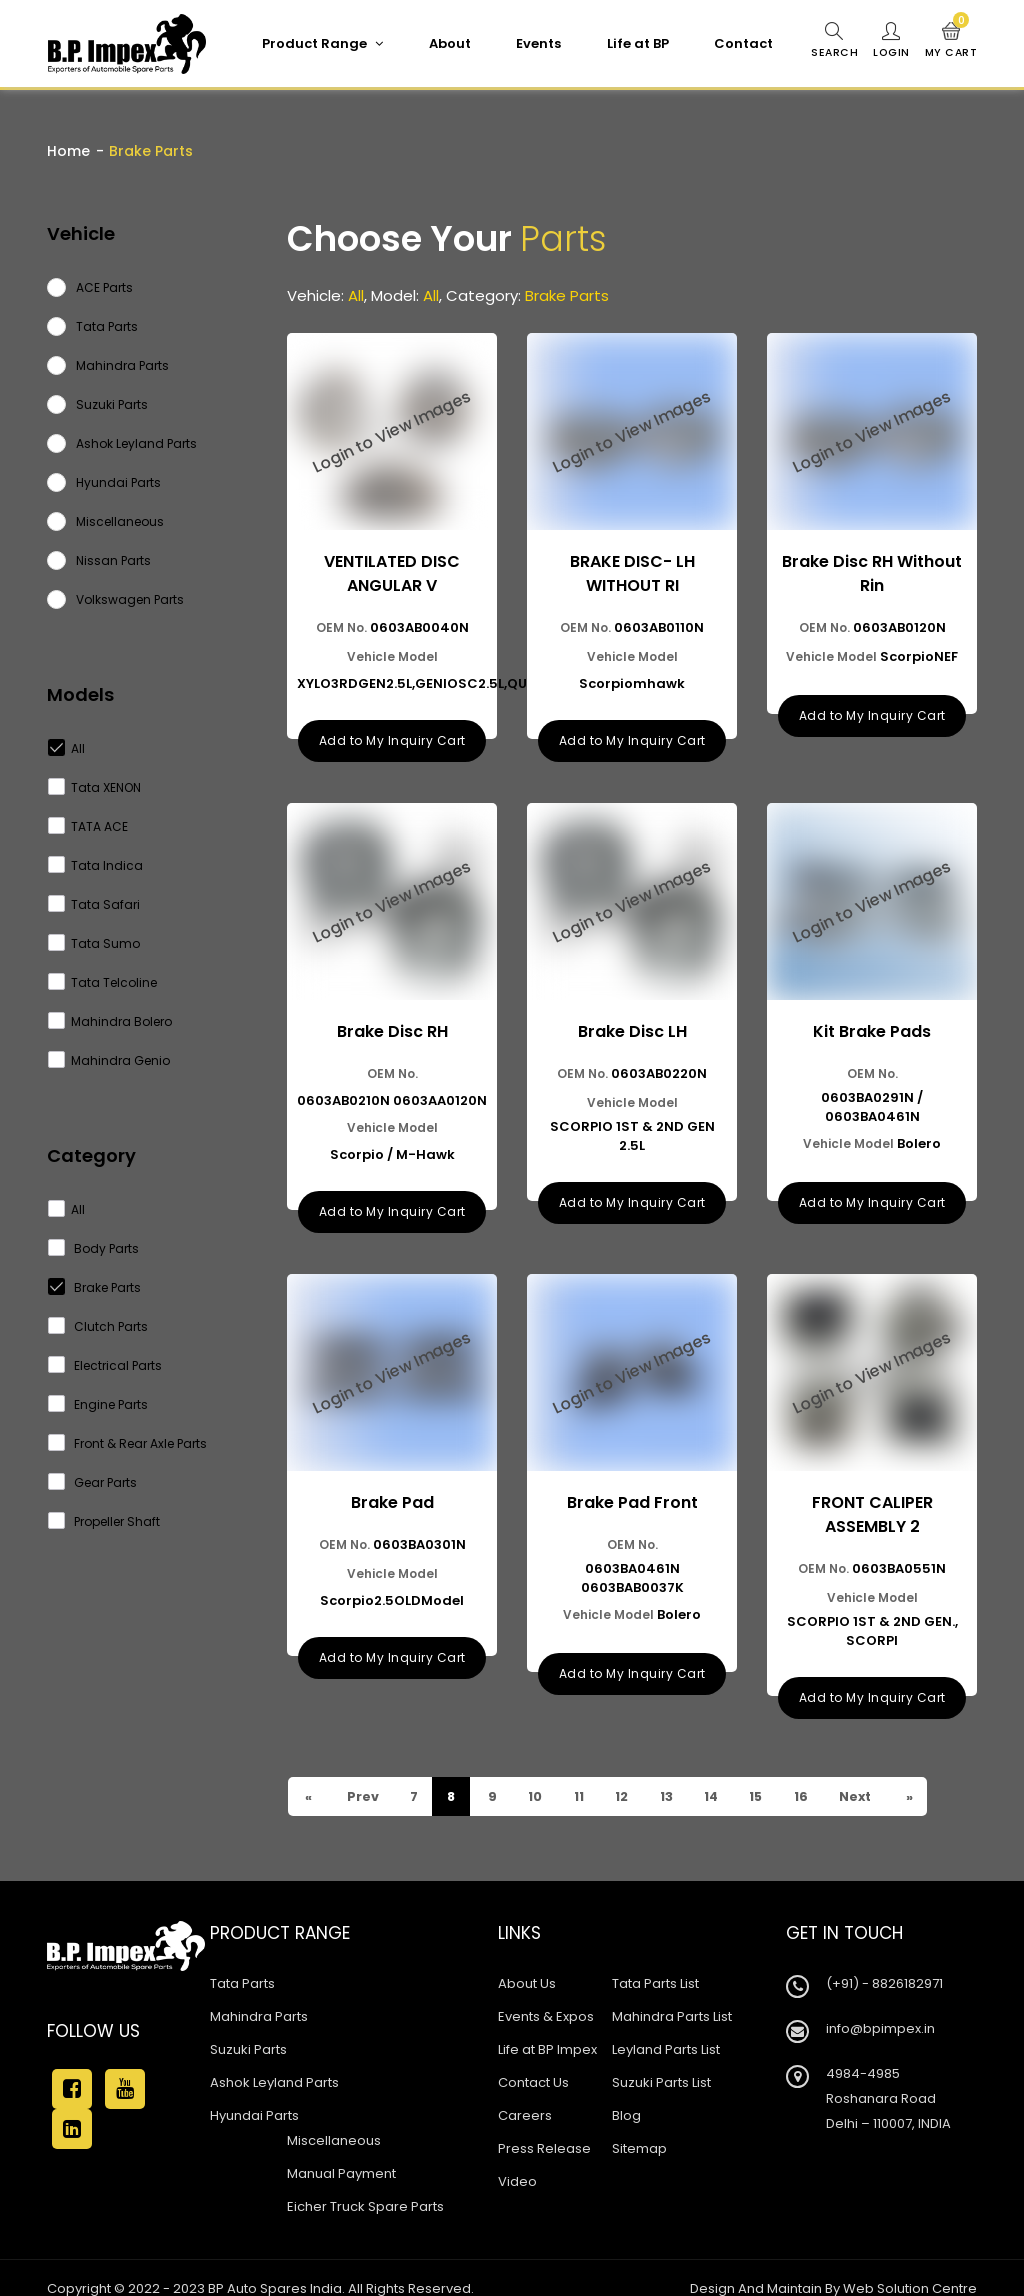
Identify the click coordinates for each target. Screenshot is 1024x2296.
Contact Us (533, 2061)
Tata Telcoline (103, 982)
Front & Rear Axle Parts (128, 1443)
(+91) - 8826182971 (884, 1962)
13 (676, 1775)
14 (723, 1775)
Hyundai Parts (254, 2094)
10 (540, 1775)
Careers (525, 2094)
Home (68, 151)
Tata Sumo (94, 943)
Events (534, 43)
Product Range (318, 43)
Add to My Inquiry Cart (392, 733)
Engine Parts (98, 1404)
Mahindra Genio (109, 1060)
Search (831, 41)
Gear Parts (93, 1482)
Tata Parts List (655, 1962)
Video (517, 2160)
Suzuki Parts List (661, 2061)
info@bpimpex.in (880, 2007)
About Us (527, 1962)
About (446, 43)
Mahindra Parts (259, 1995)
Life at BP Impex (547, 2028)
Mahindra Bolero (110, 1021)
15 (770, 1775)
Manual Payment (341, 2152)
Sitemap (639, 2127)
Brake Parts (95, 1287)
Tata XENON (95, 787)
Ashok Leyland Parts (274, 2061)
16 (817, 1775)
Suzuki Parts (248, 2028)
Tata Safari (94, 904)
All (67, 748)
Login (889, 41)
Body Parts (94, 1248)
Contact (739, 43)
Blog (626, 2094)
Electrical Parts (105, 1365)
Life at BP (634, 43)
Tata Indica (96, 865)
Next (874, 1775)
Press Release (544, 2127)
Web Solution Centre (910, 2267)
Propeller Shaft (104, 1521)
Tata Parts (242, 1962)
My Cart (950, 41)
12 (630, 1775)
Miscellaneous (334, 2119)
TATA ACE (88, 826)
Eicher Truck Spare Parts (365, 2185)
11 (585, 1775)
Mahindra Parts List (672, 1995)
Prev (363, 1775)
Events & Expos (546, 1995)
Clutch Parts (98, 1326)
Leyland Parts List (666, 2028)
